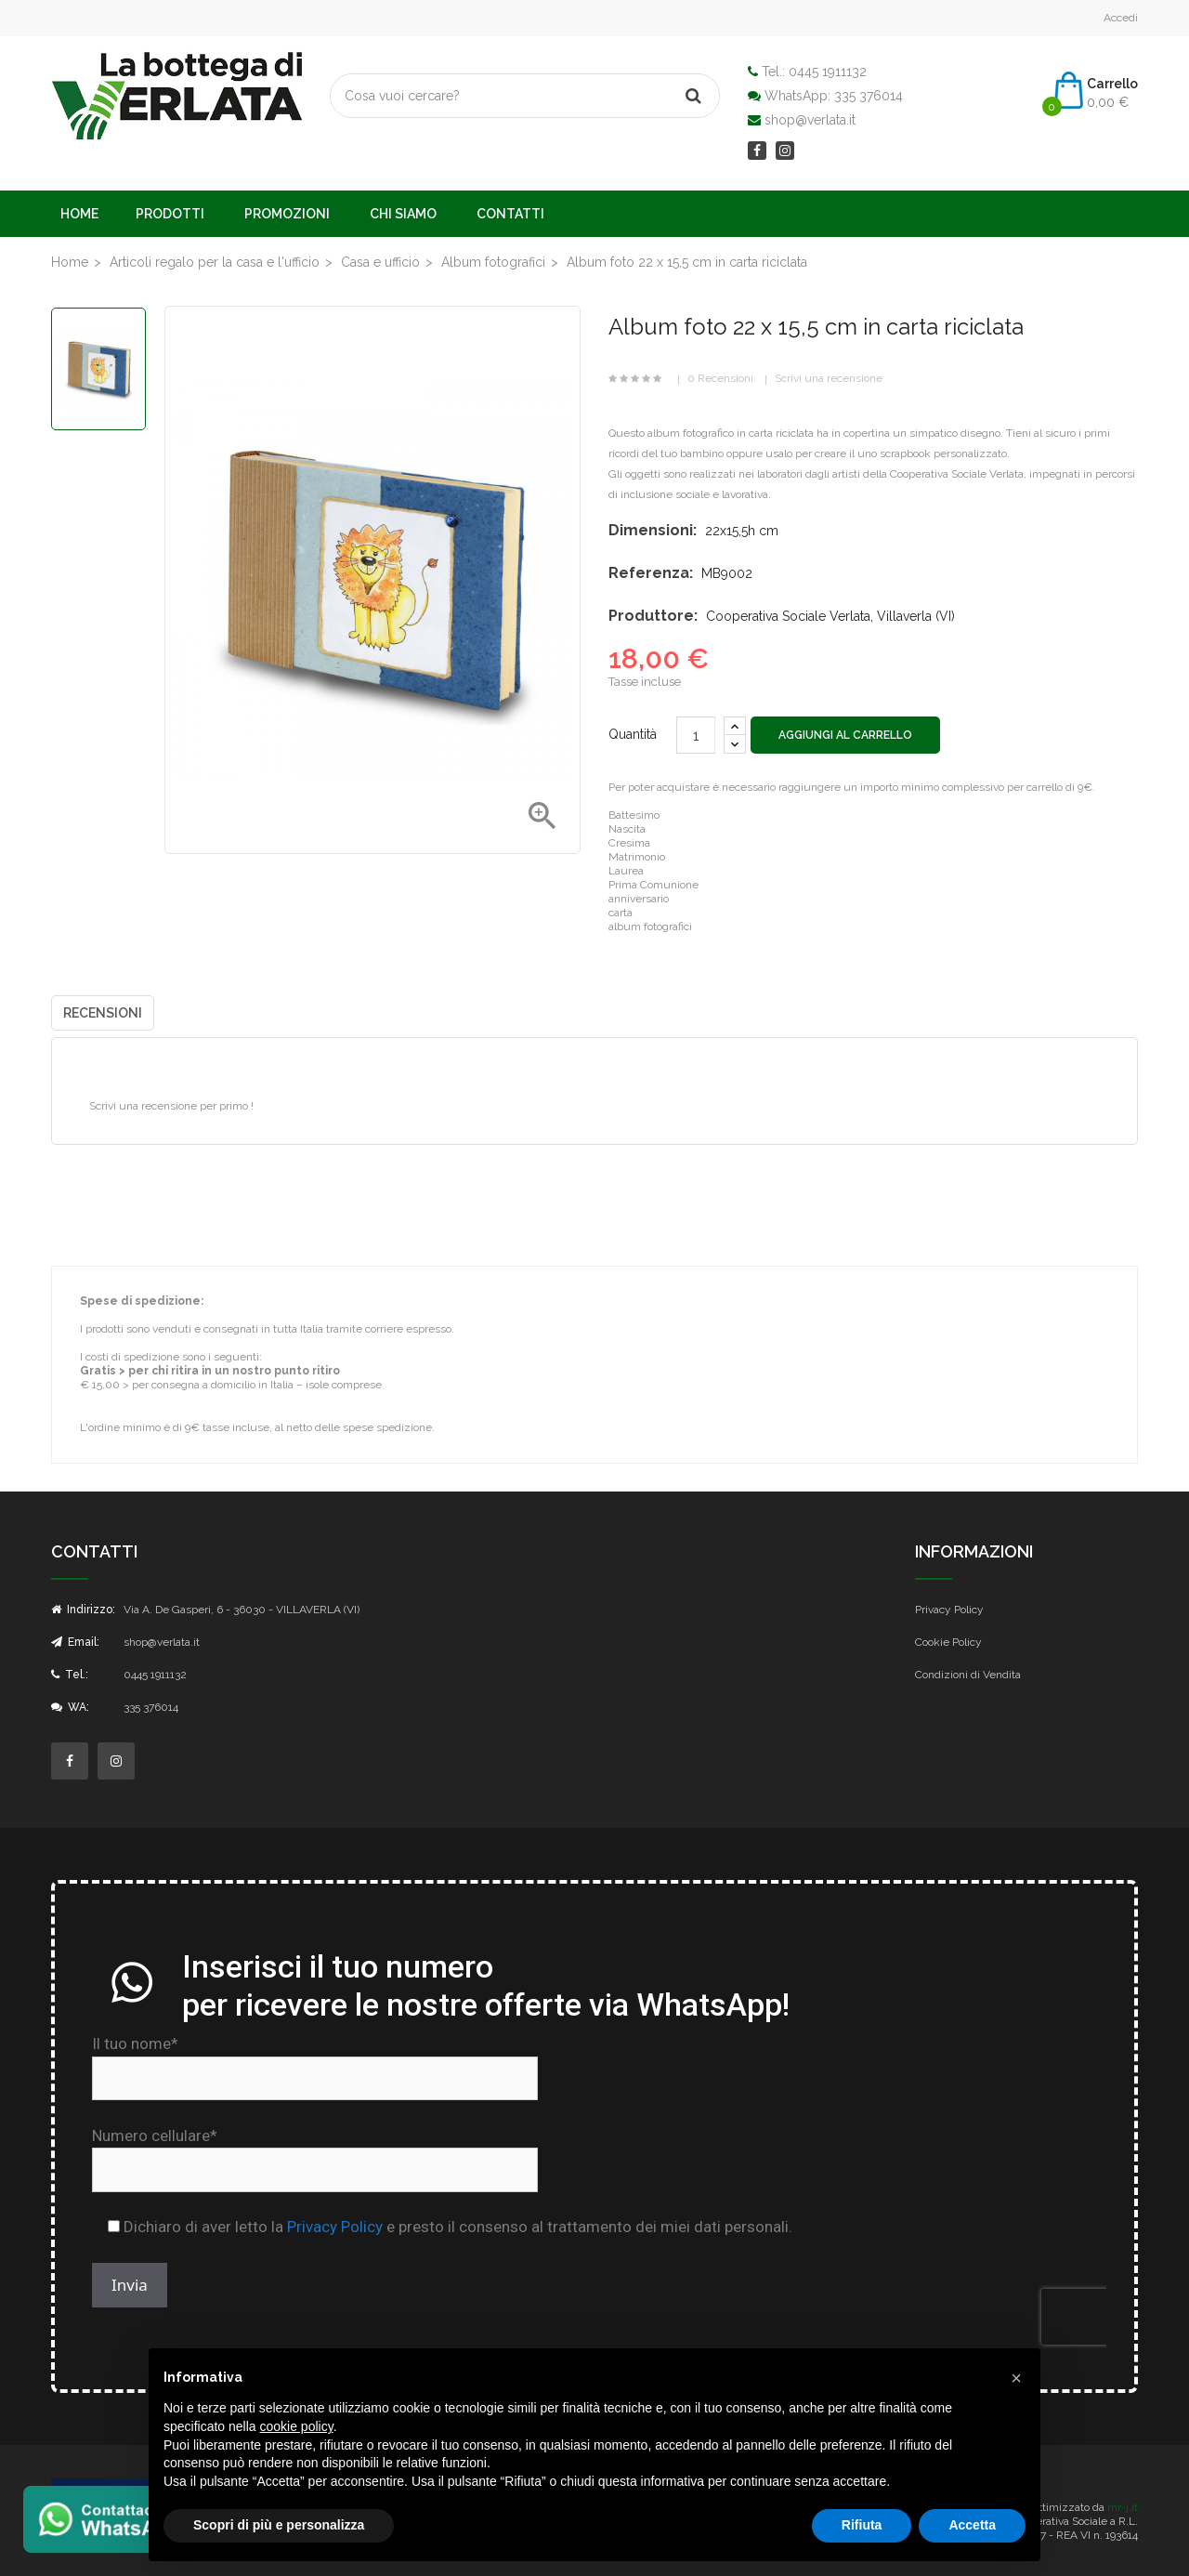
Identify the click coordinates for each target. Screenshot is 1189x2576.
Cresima (629, 842)
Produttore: (653, 616)
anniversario (638, 898)
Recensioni (102, 1012)
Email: (75, 1642)
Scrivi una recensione (828, 378)
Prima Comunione (653, 884)
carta (620, 912)
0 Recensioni (720, 378)
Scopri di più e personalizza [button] (278, 2524)
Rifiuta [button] (862, 2524)
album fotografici (650, 926)
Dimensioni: (652, 530)
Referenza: (650, 573)
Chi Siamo (403, 213)
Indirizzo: (83, 1609)
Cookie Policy (948, 1642)
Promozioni (287, 213)
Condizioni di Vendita (968, 1674)
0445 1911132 (828, 71)
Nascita (627, 828)
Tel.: (69, 1674)
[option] (98, 369)
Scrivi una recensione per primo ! (171, 1105)
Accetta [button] (972, 2524)
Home (79, 213)
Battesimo (634, 814)
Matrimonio (636, 856)
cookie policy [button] (296, 2426)
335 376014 (868, 95)
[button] (1016, 2378)
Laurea (626, 870)
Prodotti (170, 213)
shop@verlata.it (810, 119)
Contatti (510, 213)
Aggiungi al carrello (845, 735)
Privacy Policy (949, 1609)
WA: (70, 1707)
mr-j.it (1122, 2507)
